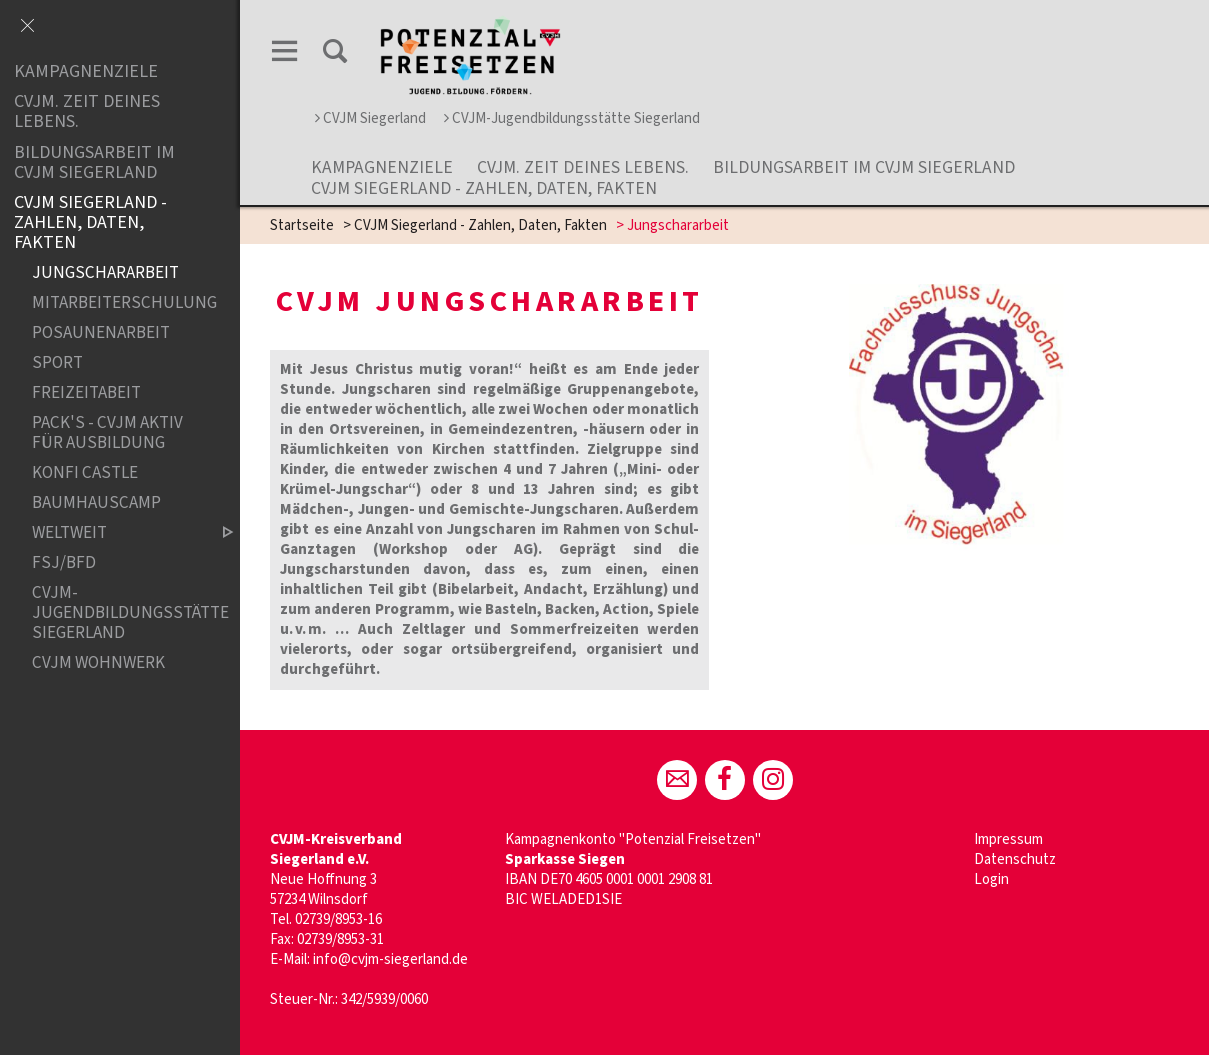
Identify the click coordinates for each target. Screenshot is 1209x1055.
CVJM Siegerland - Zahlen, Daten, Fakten (484, 188)
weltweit (116, 533)
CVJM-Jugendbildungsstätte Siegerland (572, 118)
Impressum (1008, 839)
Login (991, 879)
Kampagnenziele (382, 167)
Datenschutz (1015, 859)
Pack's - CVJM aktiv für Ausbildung (107, 433)
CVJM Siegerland (370, 118)
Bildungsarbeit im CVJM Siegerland (864, 167)
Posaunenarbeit (101, 333)
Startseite (302, 225)
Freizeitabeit (86, 393)
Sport (57, 363)
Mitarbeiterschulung (116, 303)
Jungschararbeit (105, 273)
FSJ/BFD (64, 563)
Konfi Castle (85, 472)
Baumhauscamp (96, 503)
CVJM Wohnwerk (98, 662)
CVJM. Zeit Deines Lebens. (583, 167)
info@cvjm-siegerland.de (390, 959)
